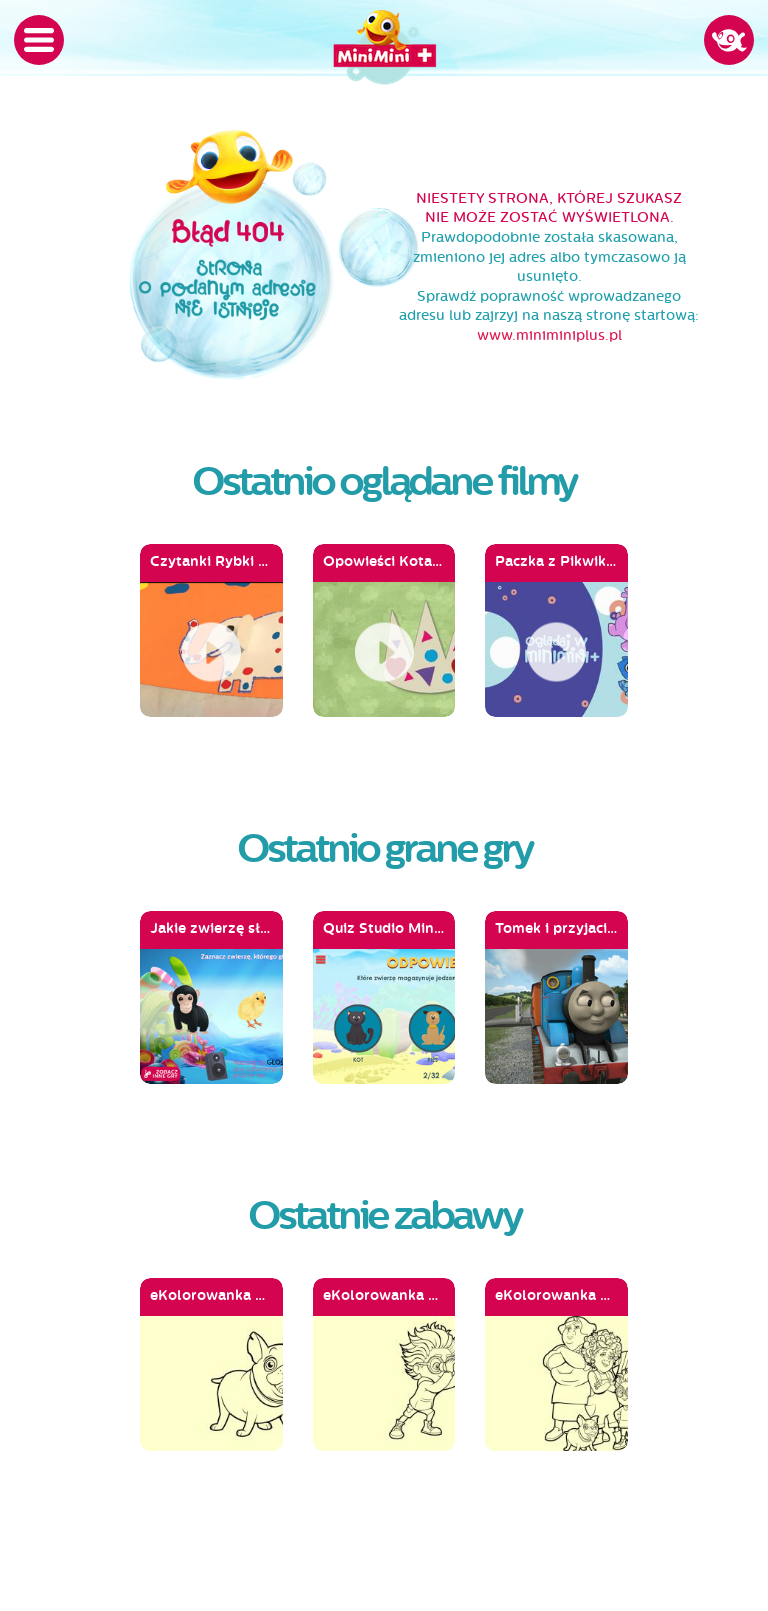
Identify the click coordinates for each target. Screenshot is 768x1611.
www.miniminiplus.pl (549, 335)
